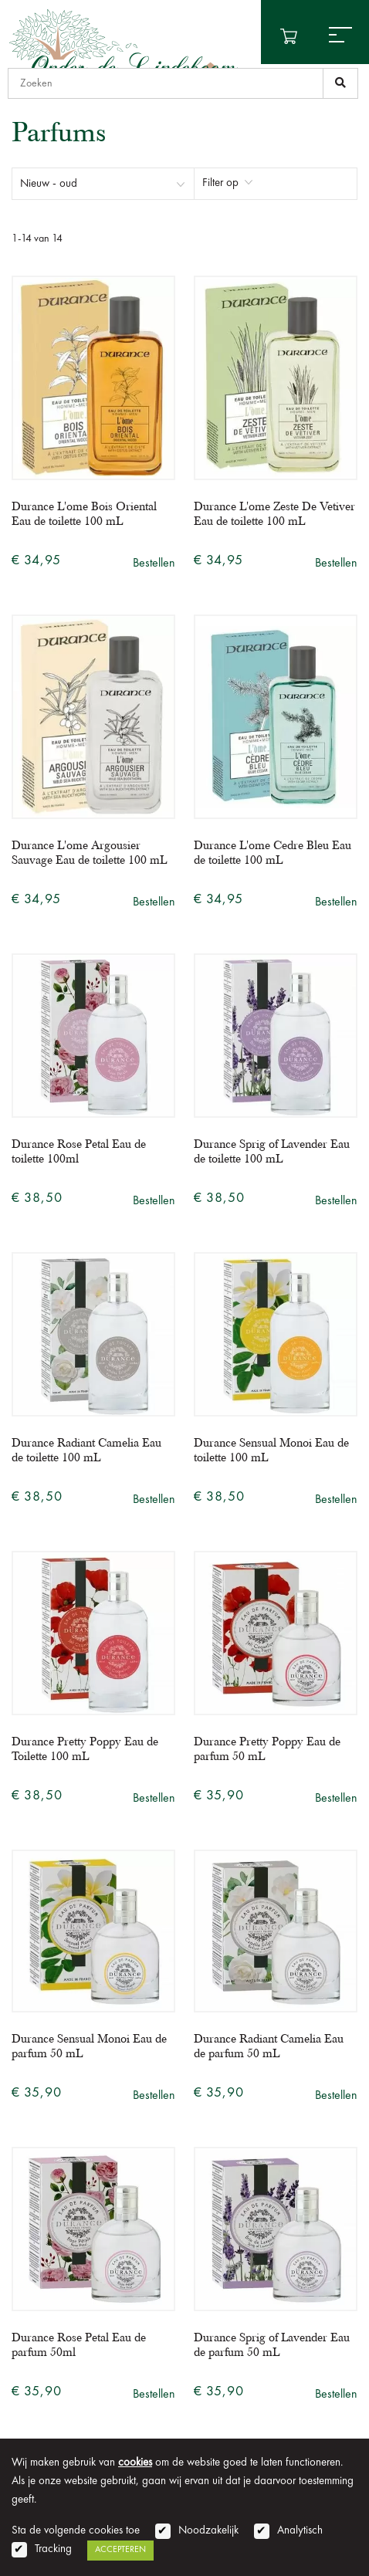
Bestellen (154, 563)
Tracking (53, 2549)
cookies (135, 2463)
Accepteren (120, 2549)
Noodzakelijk (208, 2531)
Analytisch (300, 2531)
